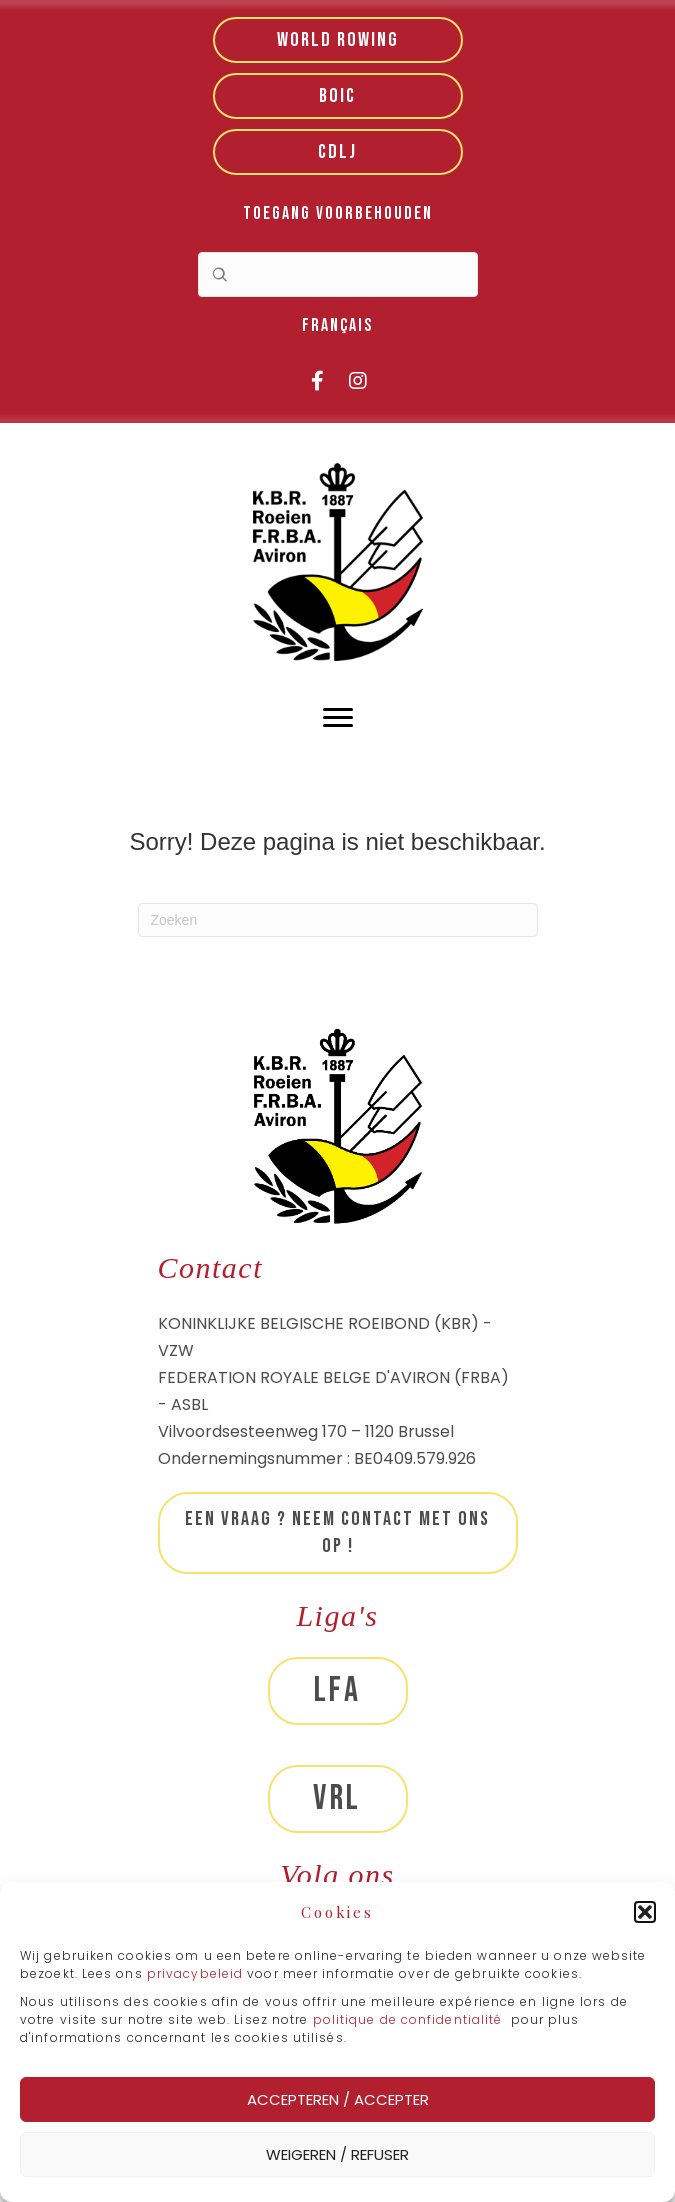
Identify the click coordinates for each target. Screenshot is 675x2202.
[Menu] (338, 718)
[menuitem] (337, 326)
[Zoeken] (338, 920)
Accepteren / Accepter (338, 2099)
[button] (645, 1912)
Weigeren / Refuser (337, 2154)
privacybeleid (197, 1973)
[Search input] (338, 274)
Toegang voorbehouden (338, 213)
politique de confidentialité (408, 2019)
